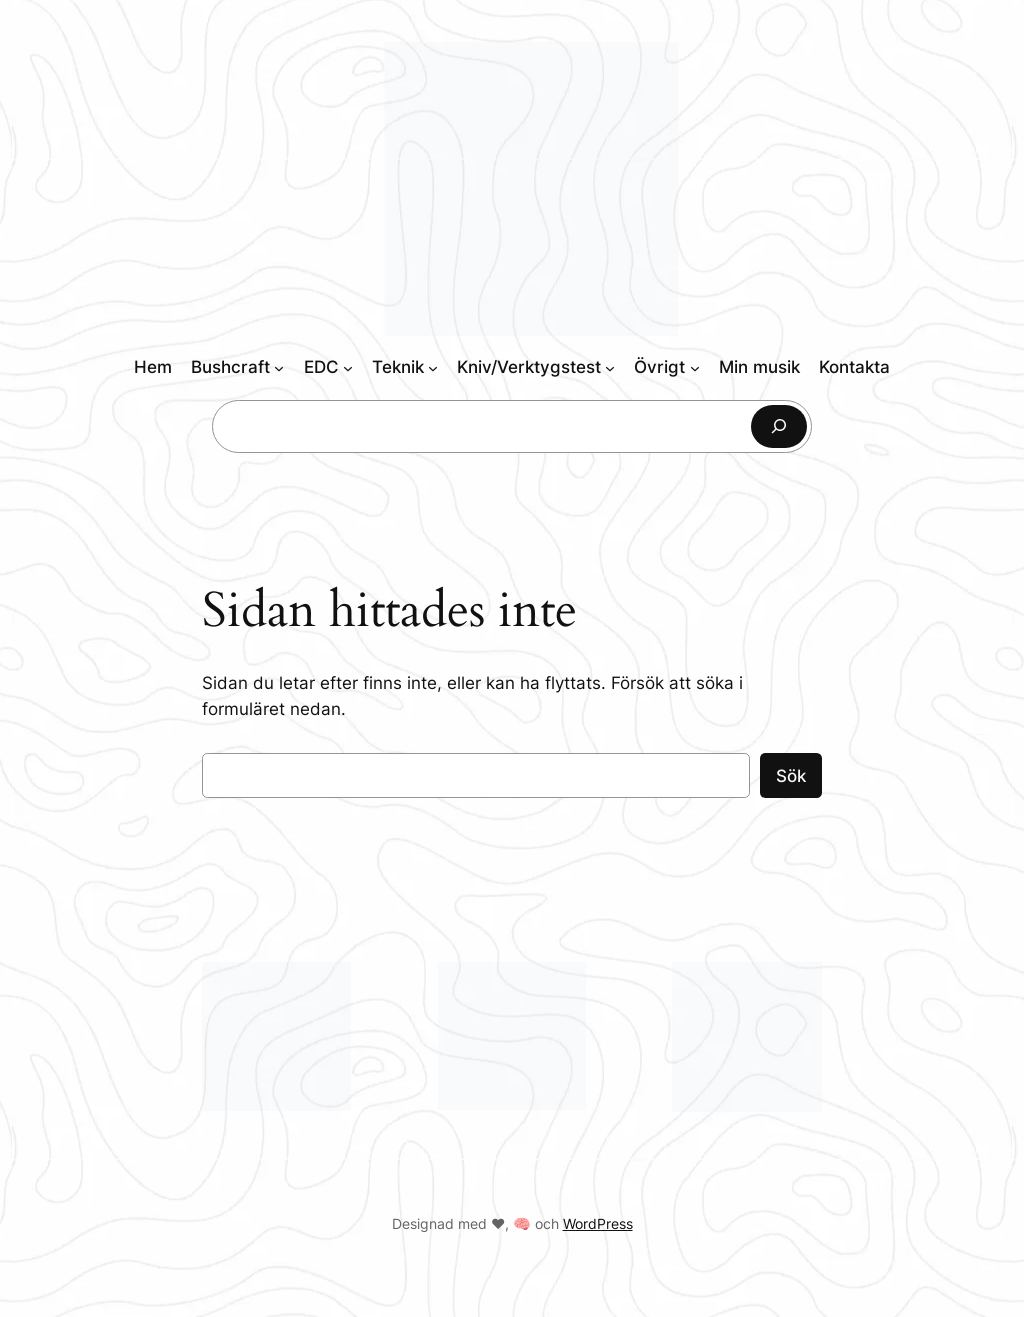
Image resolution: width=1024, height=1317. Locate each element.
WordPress (598, 1223)
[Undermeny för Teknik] (433, 368)
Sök (791, 776)
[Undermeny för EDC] (348, 368)
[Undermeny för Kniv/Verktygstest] (610, 368)
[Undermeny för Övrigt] (695, 368)
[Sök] (779, 426)
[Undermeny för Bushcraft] (279, 368)
